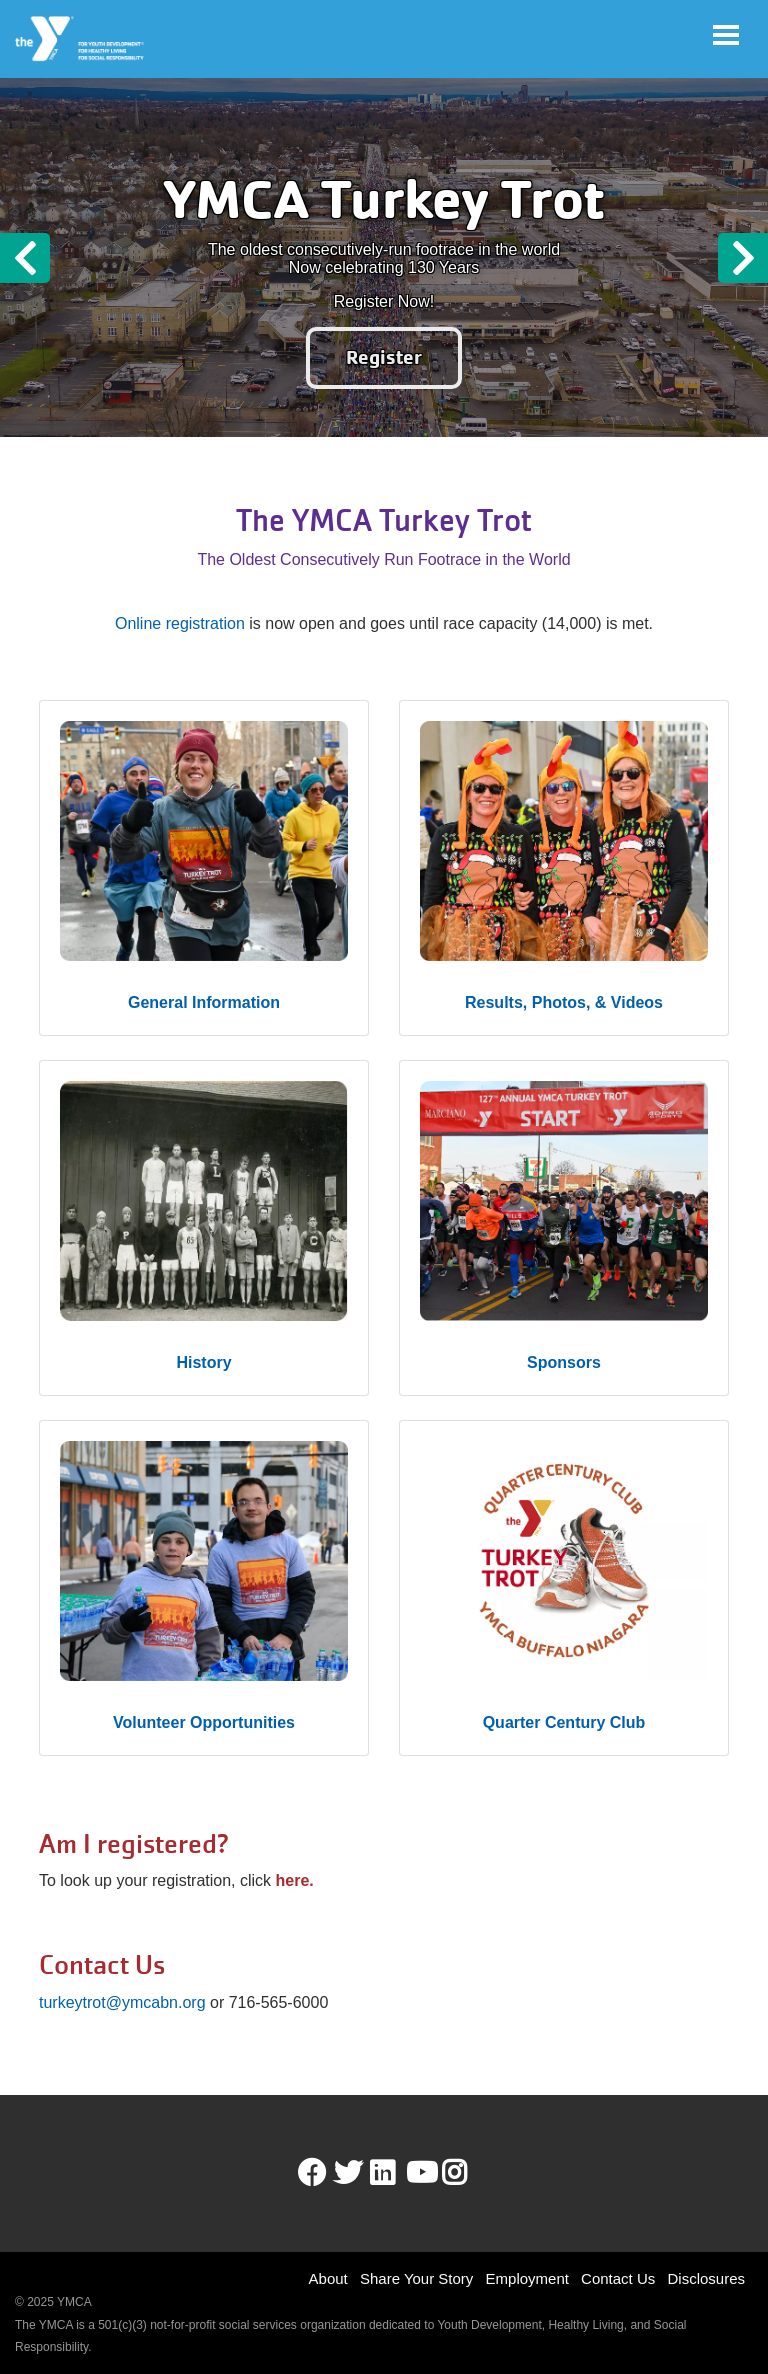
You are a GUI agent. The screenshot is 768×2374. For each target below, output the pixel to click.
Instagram (468, 2173)
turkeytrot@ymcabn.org (122, 2002)
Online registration (180, 623)
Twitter (348, 2173)
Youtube (420, 2173)
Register (384, 357)
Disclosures (706, 2278)
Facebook (312, 2173)
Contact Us (618, 2278)
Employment (527, 2278)
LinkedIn (396, 2173)
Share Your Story (416, 2278)
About (328, 2278)
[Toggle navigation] (726, 35)
